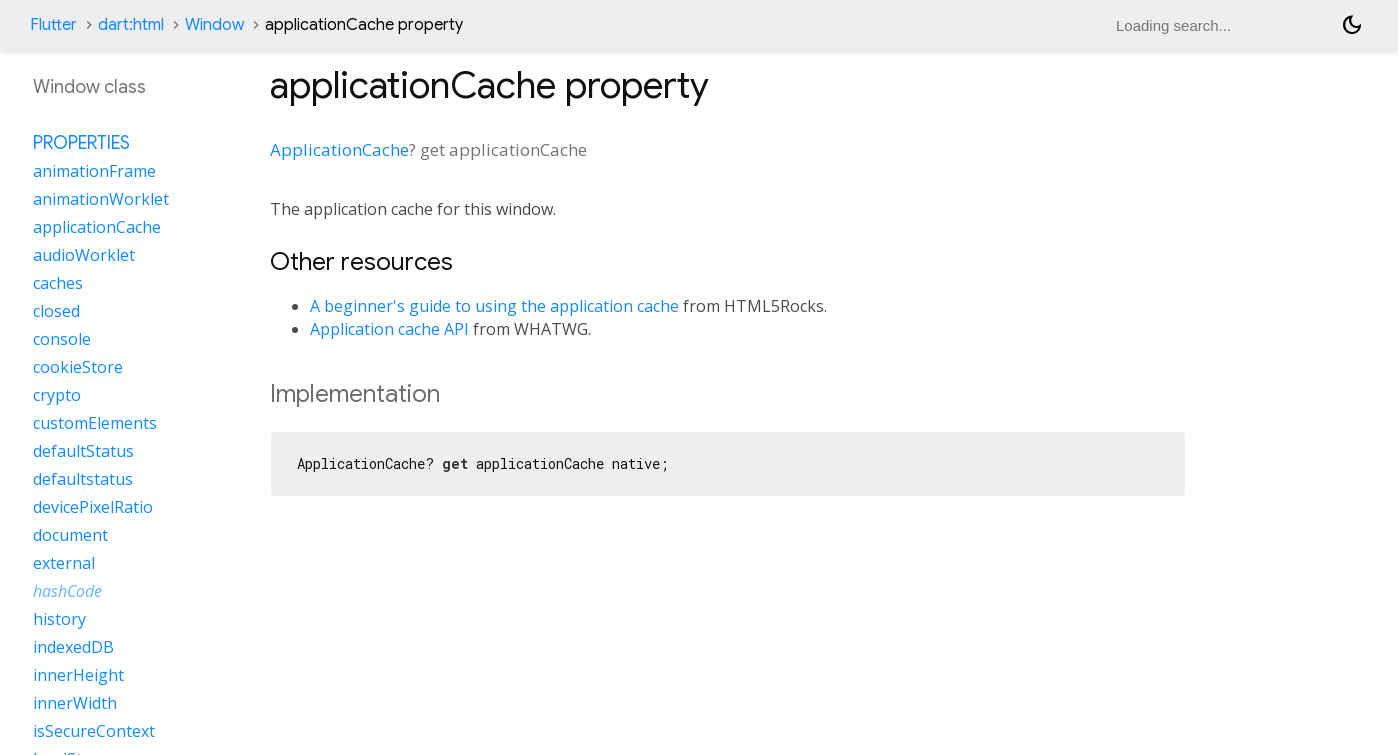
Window (214, 25)
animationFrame (94, 171)
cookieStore (78, 367)
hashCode (67, 591)
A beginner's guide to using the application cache (494, 306)
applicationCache (97, 227)
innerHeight (78, 675)
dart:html (131, 25)
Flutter (53, 25)
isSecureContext (94, 731)
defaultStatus (83, 451)
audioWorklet (84, 255)
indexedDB (73, 647)
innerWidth (75, 703)
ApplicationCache (339, 149)
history (59, 619)
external (64, 563)
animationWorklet (101, 199)
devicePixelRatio (93, 507)
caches (58, 283)
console (62, 339)
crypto (57, 395)
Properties (81, 143)
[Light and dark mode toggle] (1352, 25)
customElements (95, 423)
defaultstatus (83, 479)
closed (56, 311)
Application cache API (389, 329)
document (70, 535)
